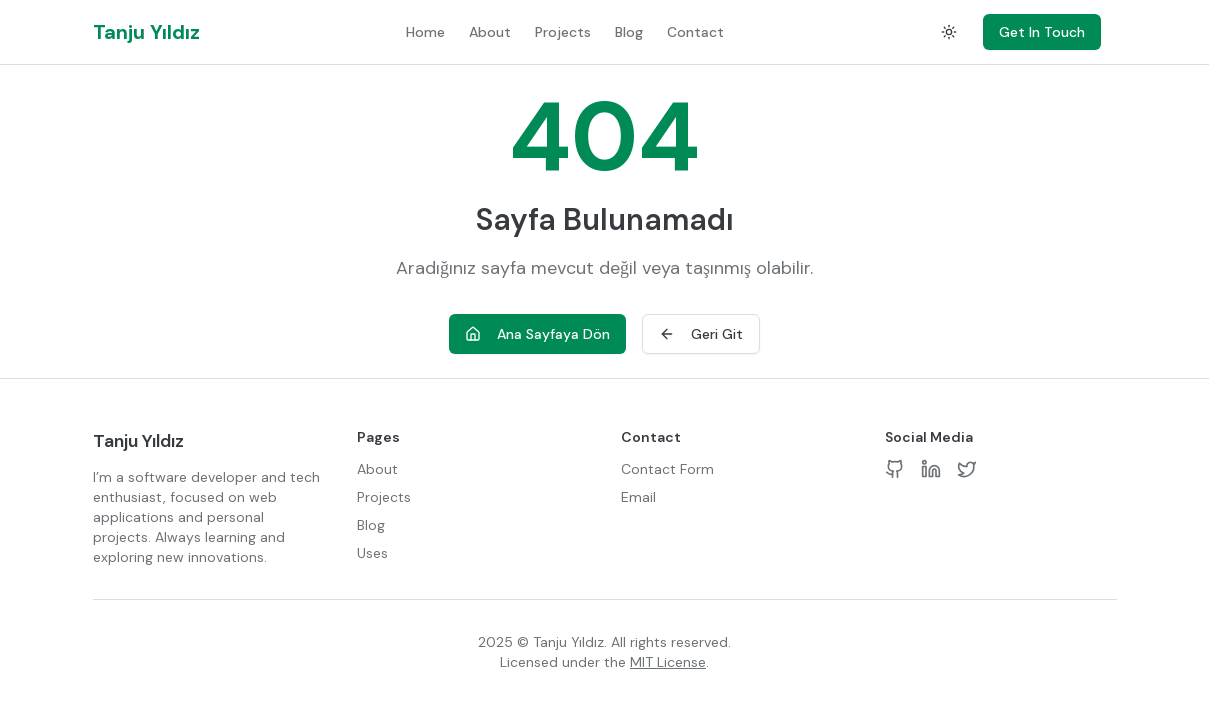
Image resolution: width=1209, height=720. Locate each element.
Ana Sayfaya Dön (537, 334)
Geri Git (701, 334)
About (490, 32)
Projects (563, 32)
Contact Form (667, 469)
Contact (695, 32)
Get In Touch (1042, 32)
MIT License (668, 662)
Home (425, 32)
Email (638, 497)
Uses (372, 553)
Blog (629, 32)
